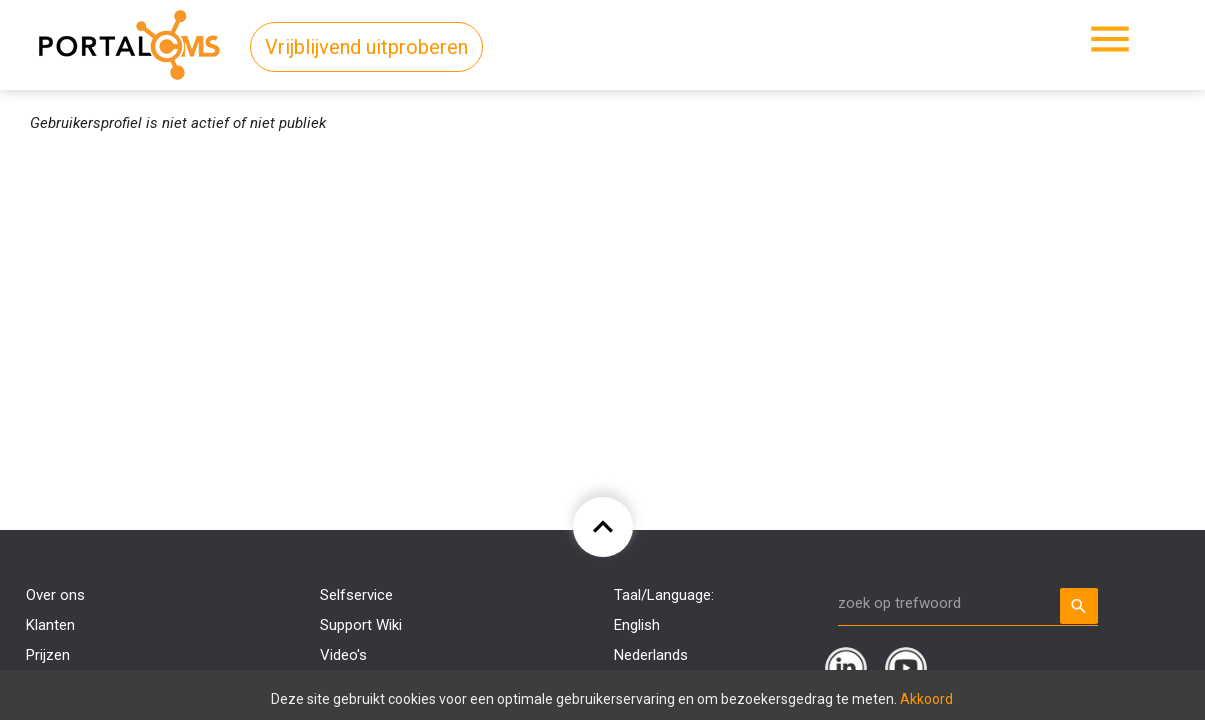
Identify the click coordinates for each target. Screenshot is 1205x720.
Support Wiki (361, 625)
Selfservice (356, 595)
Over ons (55, 595)
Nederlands (651, 655)
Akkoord (926, 699)
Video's (343, 655)
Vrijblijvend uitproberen (366, 47)
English (637, 625)
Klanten (50, 625)
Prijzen (48, 655)
